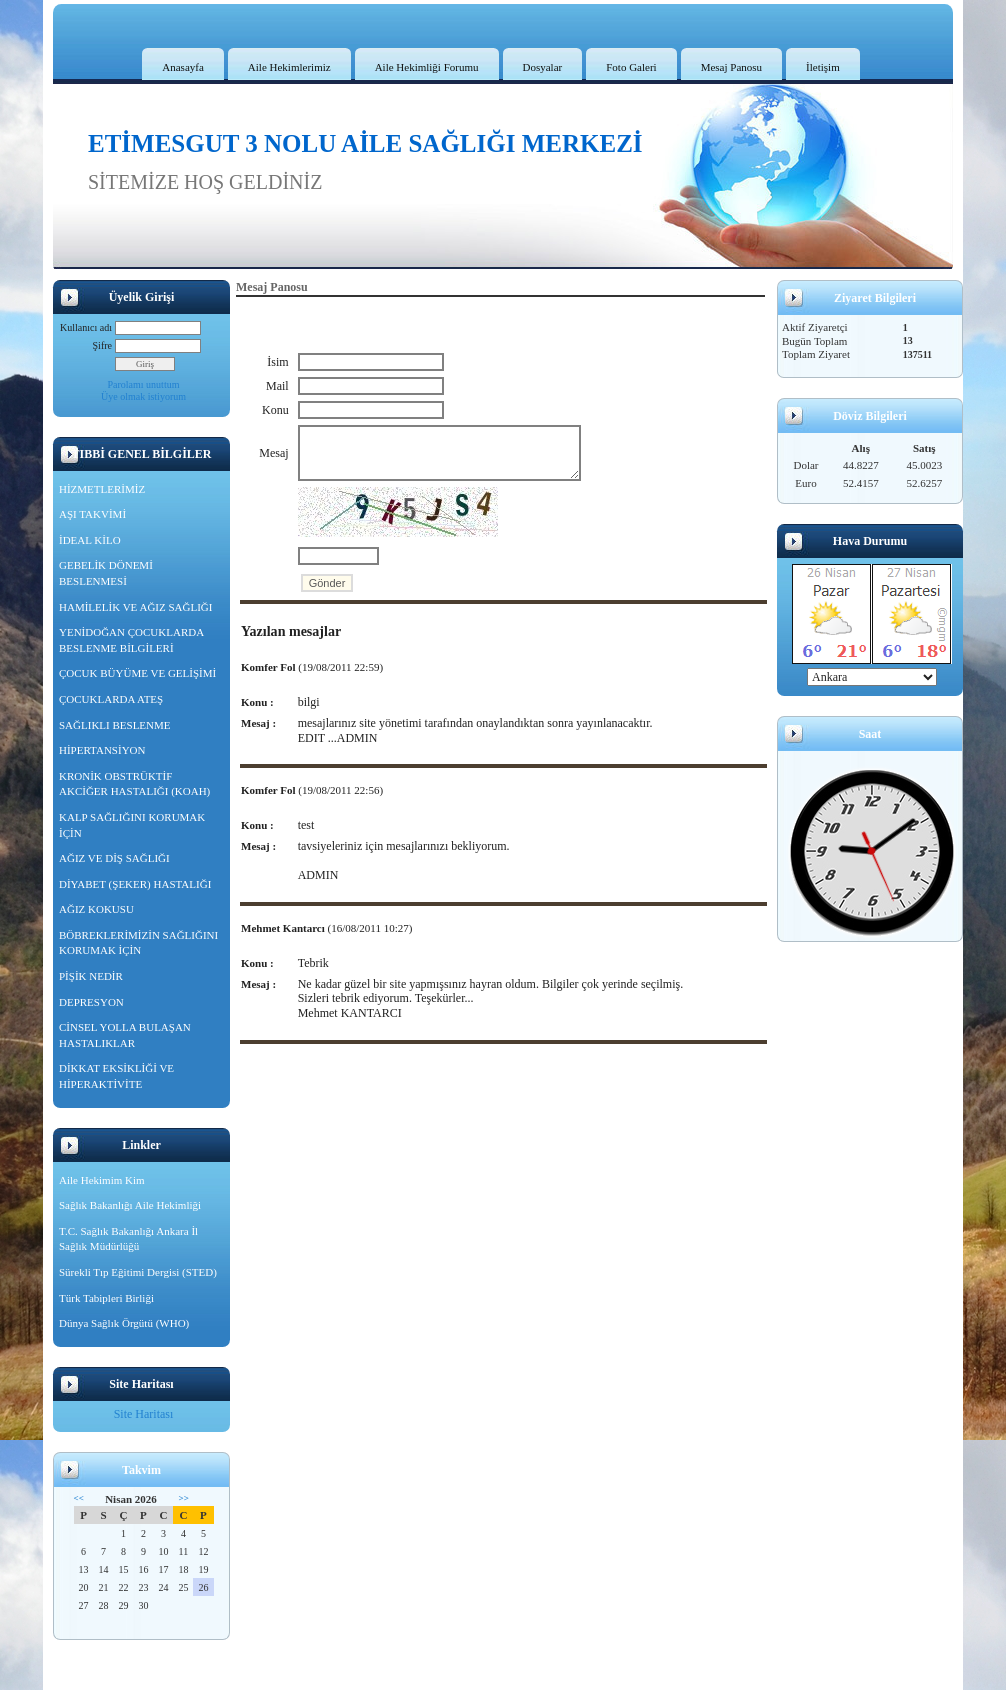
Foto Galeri (631, 67)
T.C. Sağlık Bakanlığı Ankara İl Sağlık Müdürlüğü (128, 1239)
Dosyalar (543, 67)
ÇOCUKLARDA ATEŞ (111, 699)
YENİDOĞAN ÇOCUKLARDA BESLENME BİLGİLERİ (131, 640)
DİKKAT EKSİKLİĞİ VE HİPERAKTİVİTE (116, 1076)
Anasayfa (183, 67)
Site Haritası (144, 1414)
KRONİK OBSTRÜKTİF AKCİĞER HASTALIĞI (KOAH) (134, 784)
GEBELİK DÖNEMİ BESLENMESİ (106, 573)
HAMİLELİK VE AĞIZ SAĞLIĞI (135, 607)
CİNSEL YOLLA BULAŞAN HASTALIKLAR (125, 1035)
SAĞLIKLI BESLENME (115, 725)
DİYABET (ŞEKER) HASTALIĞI (135, 884)
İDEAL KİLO (90, 540)
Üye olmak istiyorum (143, 396)
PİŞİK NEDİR (91, 976)
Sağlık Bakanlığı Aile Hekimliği (130, 1205)
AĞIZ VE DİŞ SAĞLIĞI (114, 858)
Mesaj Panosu (731, 67)
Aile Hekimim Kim (102, 1180)
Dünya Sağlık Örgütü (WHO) (124, 1323)
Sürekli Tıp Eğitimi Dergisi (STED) (138, 1272)
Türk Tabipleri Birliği (106, 1298)
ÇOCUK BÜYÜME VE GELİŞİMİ (137, 673)
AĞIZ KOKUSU (96, 909)
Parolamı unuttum (144, 384)
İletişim (823, 67)
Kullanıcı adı (86, 327)
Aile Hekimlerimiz (289, 67)
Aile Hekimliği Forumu (427, 67)
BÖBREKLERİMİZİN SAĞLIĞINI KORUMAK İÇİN (138, 943)
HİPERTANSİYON (102, 750)
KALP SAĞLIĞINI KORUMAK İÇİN (132, 825)
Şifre (102, 345)
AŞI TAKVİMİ (92, 514)
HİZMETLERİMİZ (102, 489)
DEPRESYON (91, 1002)
